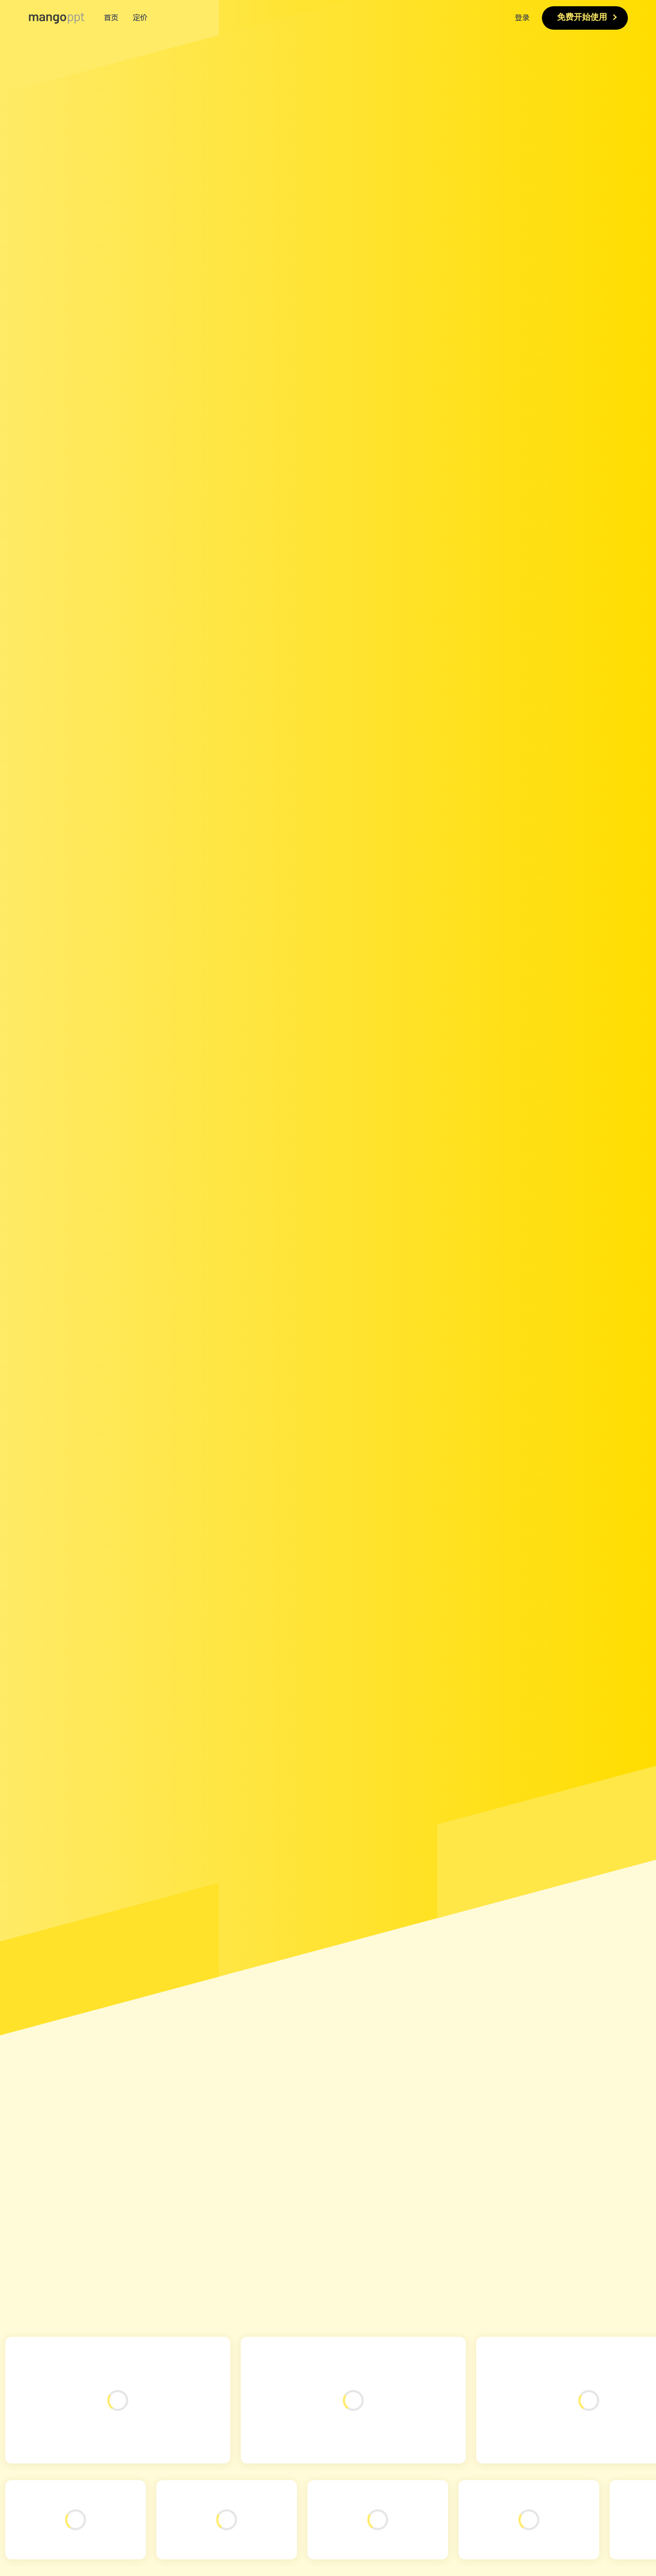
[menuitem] (328, 18)
